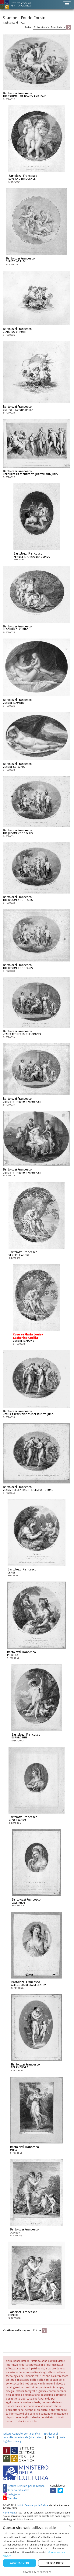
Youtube (10, 2498)
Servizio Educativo (16, 2490)
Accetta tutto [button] (19, 2563)
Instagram (11, 2494)
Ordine (27, 27)
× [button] (69, 2525)
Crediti (51, 2437)
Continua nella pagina (16, 2330)
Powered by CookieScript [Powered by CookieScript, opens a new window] (37, 2572)
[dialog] (37, 2549)
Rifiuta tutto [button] (55, 2563)
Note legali (9, 2512)
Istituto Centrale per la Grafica (21, 2433)
